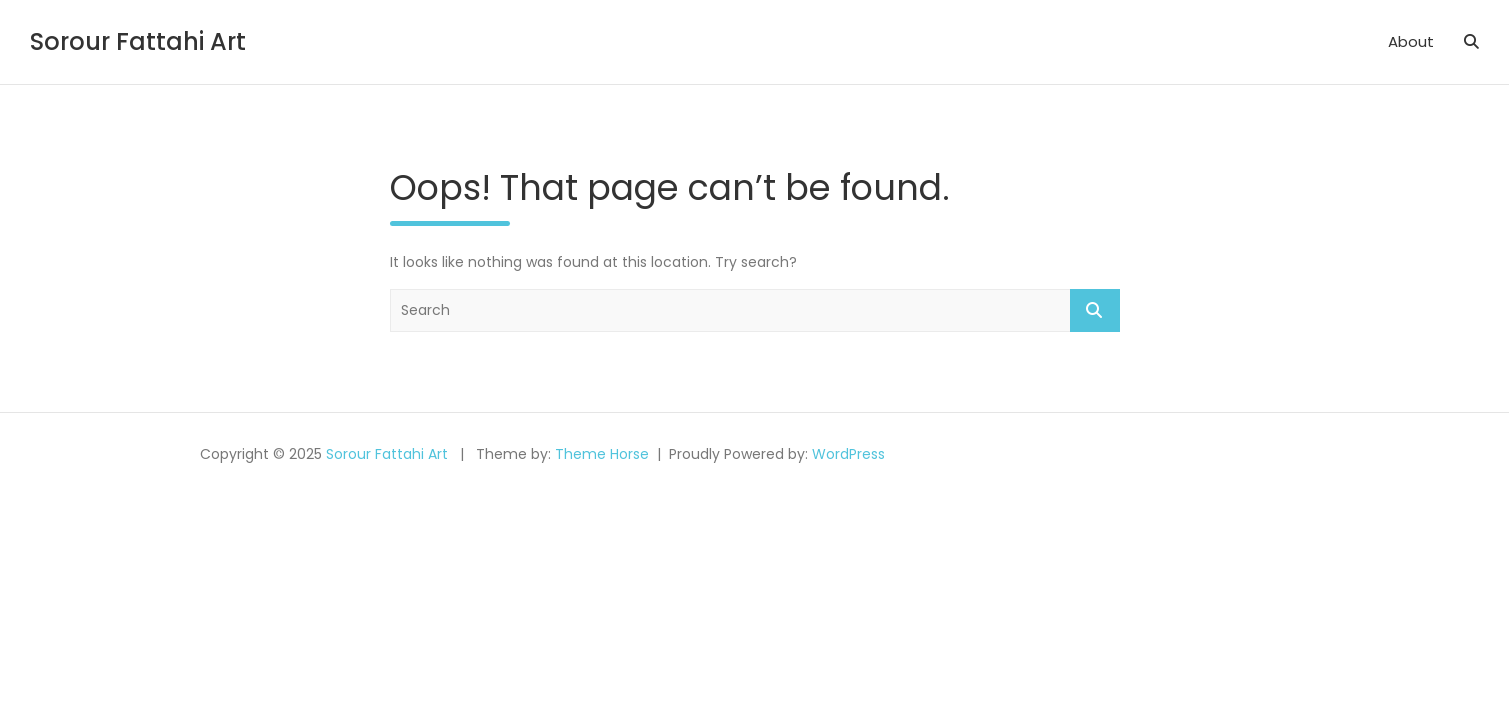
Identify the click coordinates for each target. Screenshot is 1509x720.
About (1411, 41)
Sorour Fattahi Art (138, 41)
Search (1095, 310)
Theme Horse (602, 454)
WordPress (848, 454)
